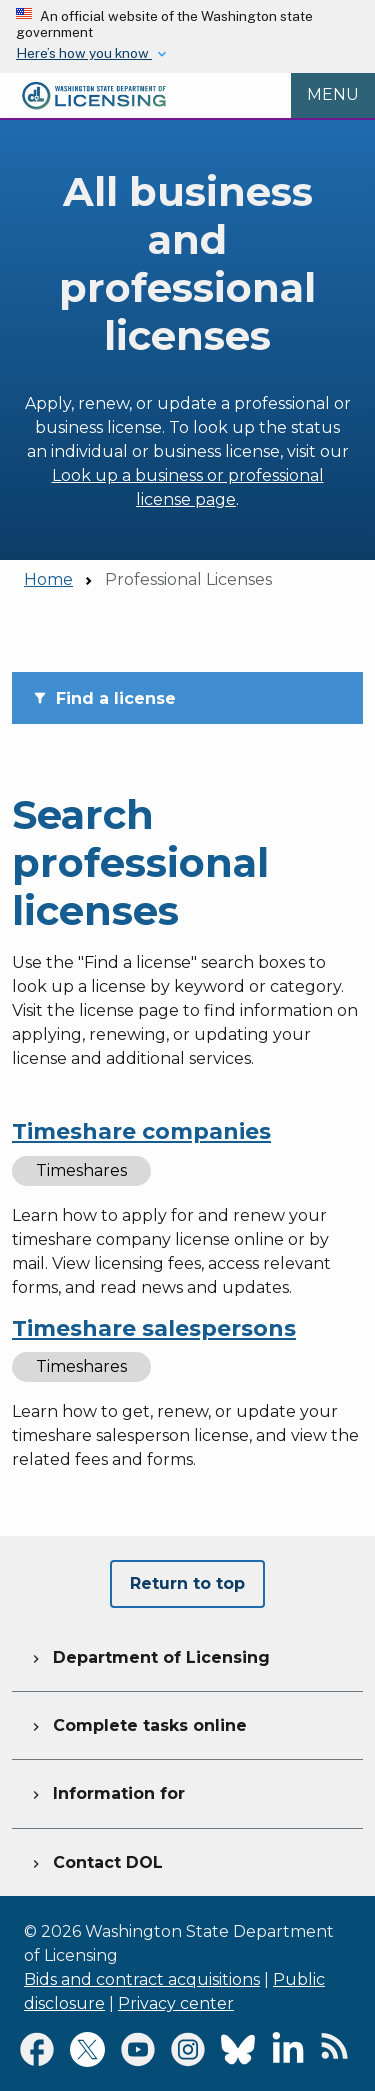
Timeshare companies (141, 1131)
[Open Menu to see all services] (333, 96)
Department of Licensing (149, 1655)
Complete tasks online (137, 1723)
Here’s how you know (84, 53)
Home (48, 579)
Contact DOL (95, 1860)
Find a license (104, 698)
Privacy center (176, 2003)
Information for (106, 1791)
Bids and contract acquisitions (142, 1979)
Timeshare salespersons (154, 1328)
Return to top (187, 1583)
